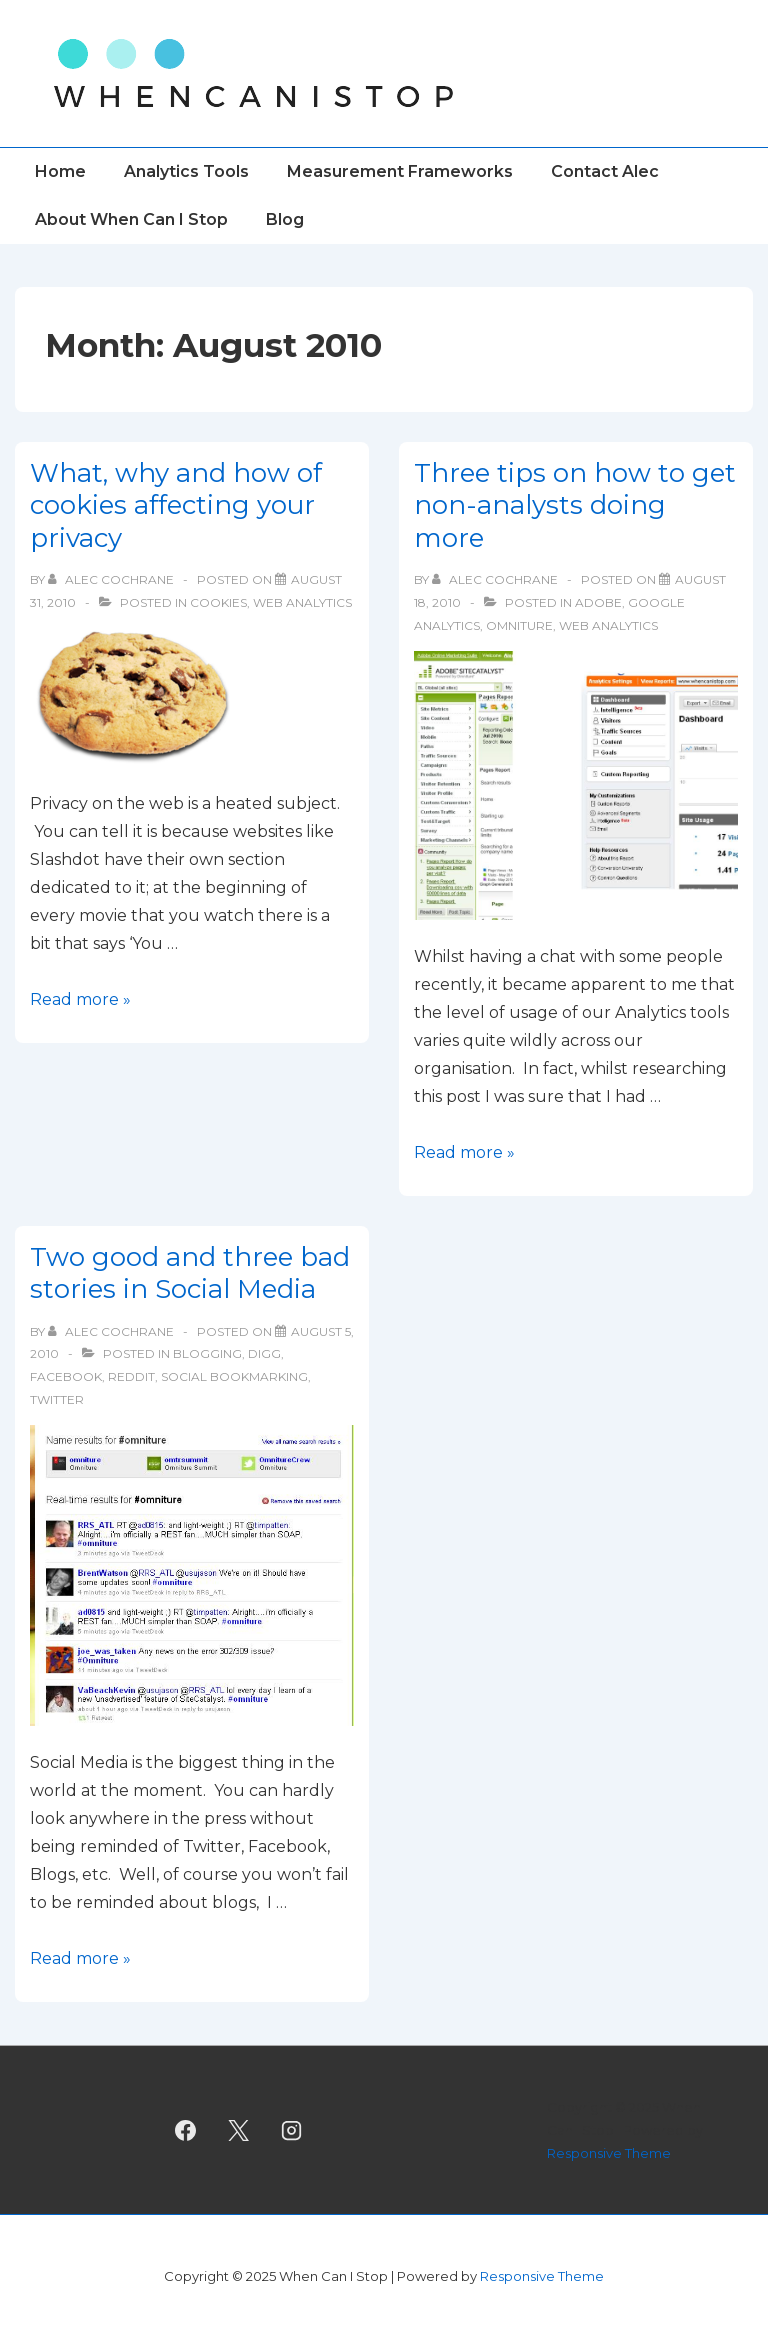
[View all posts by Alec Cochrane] (112, 579)
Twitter (57, 1399)
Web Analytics (302, 602)
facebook (66, 1376)
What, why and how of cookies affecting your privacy (176, 505)
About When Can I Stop (131, 219)
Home (60, 171)
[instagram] (291, 2130)
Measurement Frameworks (400, 171)
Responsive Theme (609, 2153)
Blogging (207, 1353)
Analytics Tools (186, 171)
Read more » (80, 999)
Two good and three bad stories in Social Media (190, 1273)
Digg (264, 1353)
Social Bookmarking (234, 1376)
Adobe (598, 602)
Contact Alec (605, 171)
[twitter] (239, 2130)
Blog (285, 219)
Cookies (218, 602)
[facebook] (186, 2130)
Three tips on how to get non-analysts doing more (575, 505)
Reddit (131, 1376)
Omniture (519, 625)
